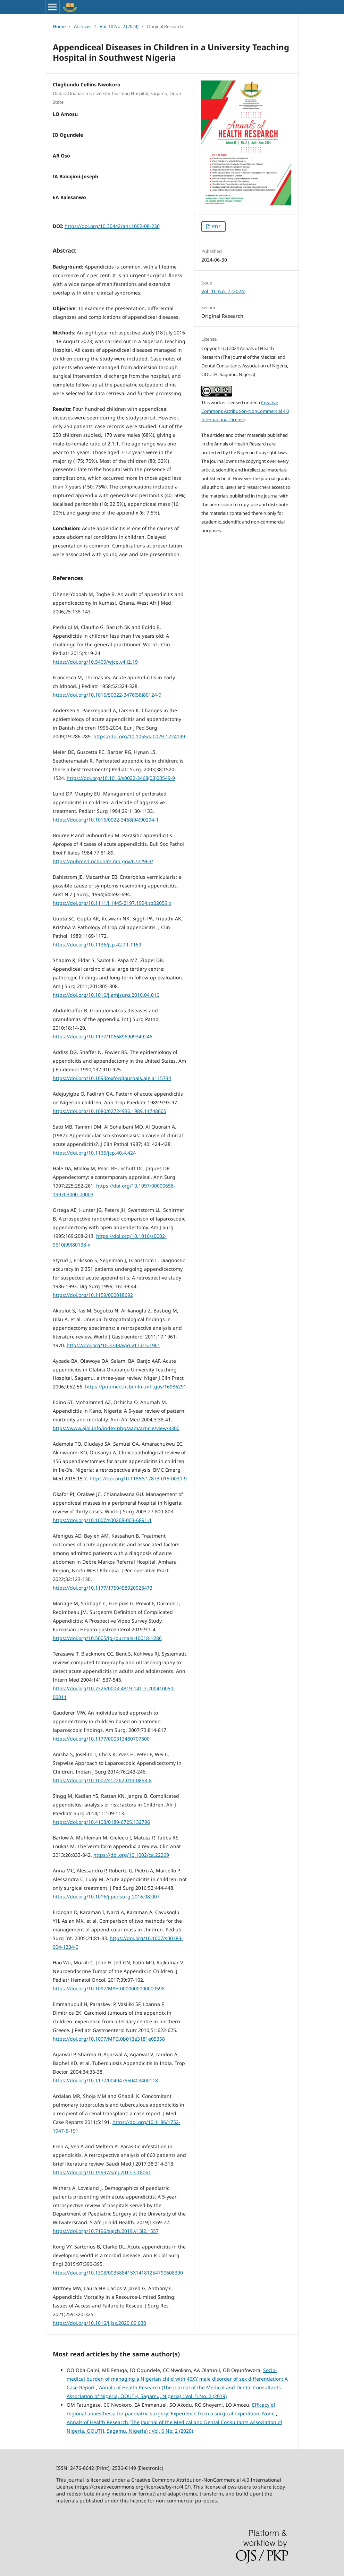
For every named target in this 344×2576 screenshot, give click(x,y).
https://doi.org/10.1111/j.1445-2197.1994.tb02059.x (112, 903)
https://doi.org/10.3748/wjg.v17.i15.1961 (113, 1345)
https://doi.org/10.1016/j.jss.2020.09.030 (99, 2323)
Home (59, 26)
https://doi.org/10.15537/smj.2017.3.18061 (102, 2172)
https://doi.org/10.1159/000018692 (93, 1295)
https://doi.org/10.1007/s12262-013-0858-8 (102, 1780)
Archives (82, 26)
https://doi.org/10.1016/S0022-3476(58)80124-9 (107, 694)
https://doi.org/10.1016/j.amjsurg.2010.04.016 (106, 995)
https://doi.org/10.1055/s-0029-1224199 (139, 736)
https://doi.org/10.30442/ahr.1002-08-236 (112, 226)
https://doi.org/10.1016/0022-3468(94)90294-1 (106, 819)
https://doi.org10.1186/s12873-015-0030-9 (138, 1478)
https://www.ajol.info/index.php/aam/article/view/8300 (116, 1428)
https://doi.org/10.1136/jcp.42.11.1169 (97, 944)
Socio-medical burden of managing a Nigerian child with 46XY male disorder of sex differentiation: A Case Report (177, 2379)
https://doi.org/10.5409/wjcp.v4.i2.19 (95, 661)
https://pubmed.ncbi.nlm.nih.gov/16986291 (135, 1386)
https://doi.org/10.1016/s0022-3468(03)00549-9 (121, 778)
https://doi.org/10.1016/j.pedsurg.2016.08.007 (106, 1896)
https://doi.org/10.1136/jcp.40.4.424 (94, 1152)
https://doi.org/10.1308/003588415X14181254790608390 (118, 2272)
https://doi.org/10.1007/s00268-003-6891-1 (102, 1520)
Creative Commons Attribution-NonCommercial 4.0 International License (245, 411)
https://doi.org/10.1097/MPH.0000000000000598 (109, 1988)
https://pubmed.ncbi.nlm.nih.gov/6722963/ (103, 861)
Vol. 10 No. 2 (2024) (119, 26)
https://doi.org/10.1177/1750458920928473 (102, 1587)
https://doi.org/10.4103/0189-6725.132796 (101, 1822)
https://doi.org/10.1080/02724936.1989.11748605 (109, 1111)
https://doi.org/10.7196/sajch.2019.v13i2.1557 (106, 2231)
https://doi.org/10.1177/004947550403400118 (105, 2080)
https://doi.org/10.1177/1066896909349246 (102, 1036)
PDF (216, 226)
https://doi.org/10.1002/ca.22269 (131, 1855)
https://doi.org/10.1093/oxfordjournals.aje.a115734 (112, 1078)
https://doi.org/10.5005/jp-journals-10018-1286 (107, 1638)
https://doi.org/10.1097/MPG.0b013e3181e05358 (109, 2038)
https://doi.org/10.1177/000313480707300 (101, 1738)
